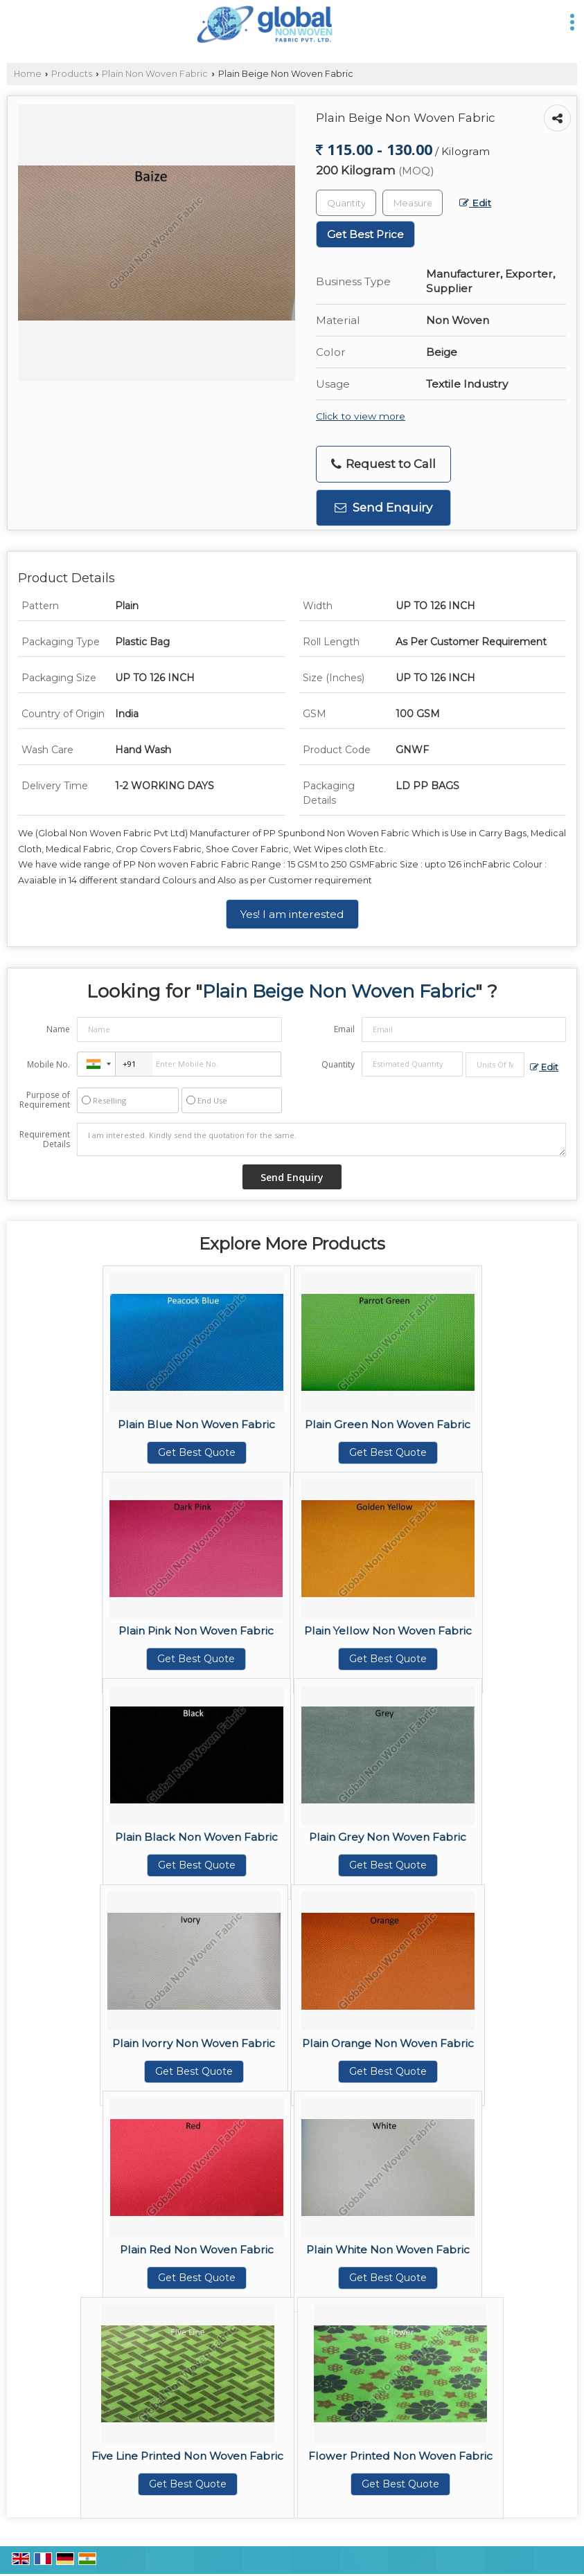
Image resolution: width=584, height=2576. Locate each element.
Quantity (338, 1064)
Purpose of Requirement (44, 1100)
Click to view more (360, 416)
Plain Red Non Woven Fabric (197, 2249)
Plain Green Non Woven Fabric (387, 1424)
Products (71, 74)
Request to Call (383, 464)
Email (344, 1029)
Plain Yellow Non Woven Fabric (388, 1630)
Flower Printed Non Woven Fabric (400, 2455)
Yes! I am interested (292, 914)
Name (58, 1029)
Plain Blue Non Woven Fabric (196, 1424)
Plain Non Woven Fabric (155, 74)
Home (28, 74)
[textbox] (412, 203)
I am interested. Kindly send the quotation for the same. (321, 1139)
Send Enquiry (383, 507)
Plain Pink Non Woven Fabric (196, 1630)
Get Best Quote (197, 1452)
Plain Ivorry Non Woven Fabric (193, 2043)
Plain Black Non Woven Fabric (196, 1837)
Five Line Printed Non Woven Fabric (187, 2455)
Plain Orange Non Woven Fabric (388, 2043)
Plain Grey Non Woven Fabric (387, 1837)
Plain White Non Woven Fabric (388, 2249)
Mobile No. (48, 1064)
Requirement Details (44, 1139)
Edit (475, 202)
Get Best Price (365, 234)
